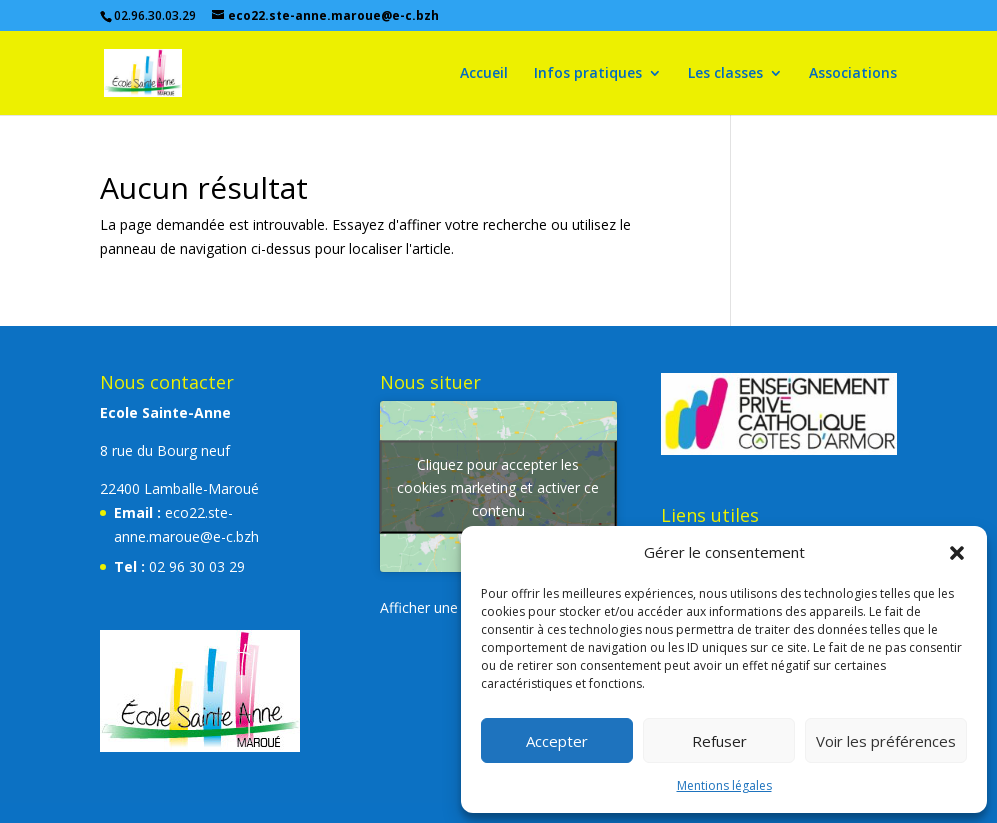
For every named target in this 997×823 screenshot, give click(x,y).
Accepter (557, 741)
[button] (957, 553)
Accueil (484, 74)
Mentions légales (724, 785)
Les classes (725, 74)
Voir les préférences (886, 741)
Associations (853, 74)
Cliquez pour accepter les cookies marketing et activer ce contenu (498, 486)
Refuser (719, 741)
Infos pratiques (588, 74)
